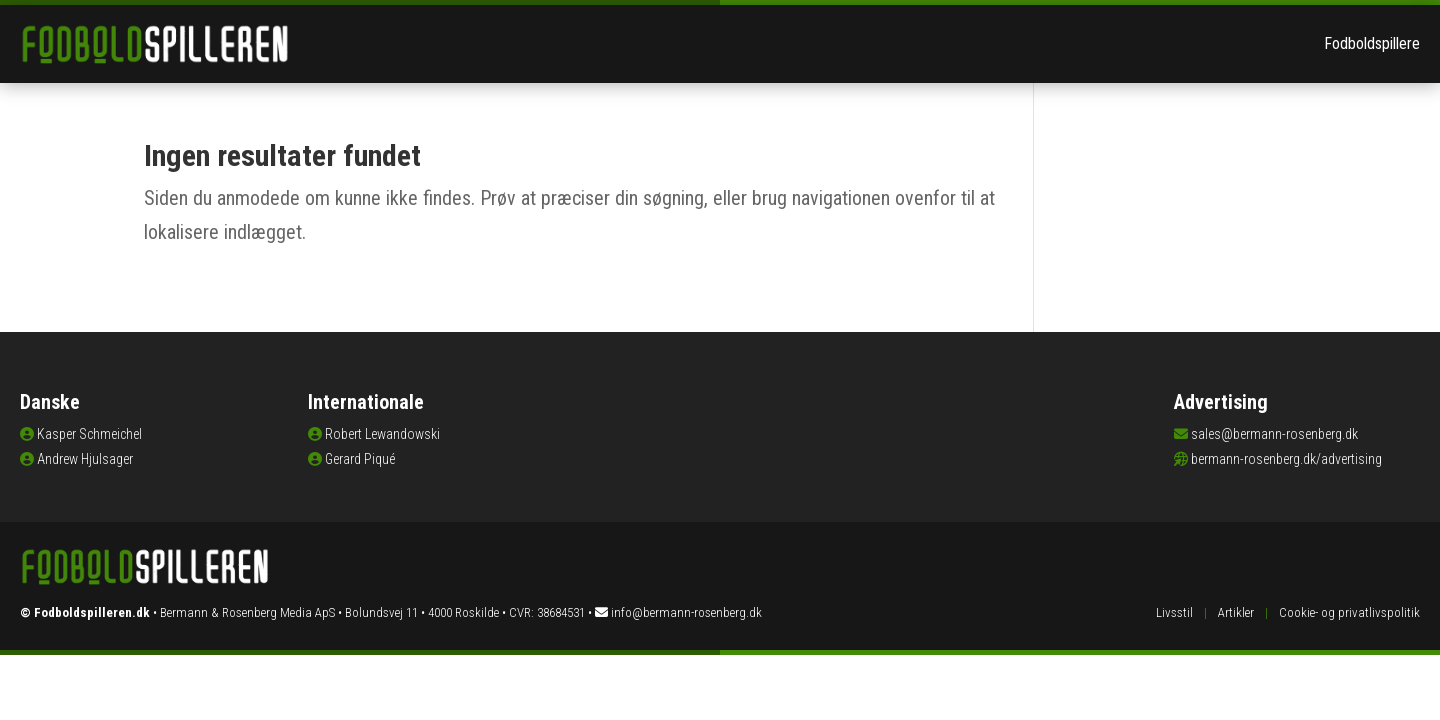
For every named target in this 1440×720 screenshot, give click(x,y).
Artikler (1236, 612)
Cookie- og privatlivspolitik (1349, 612)
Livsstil (1174, 612)
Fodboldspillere (1372, 43)
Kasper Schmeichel (89, 434)
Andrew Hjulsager (85, 459)
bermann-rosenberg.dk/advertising (1286, 459)
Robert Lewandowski (382, 434)
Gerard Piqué (360, 459)
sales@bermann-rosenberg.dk (1274, 434)
